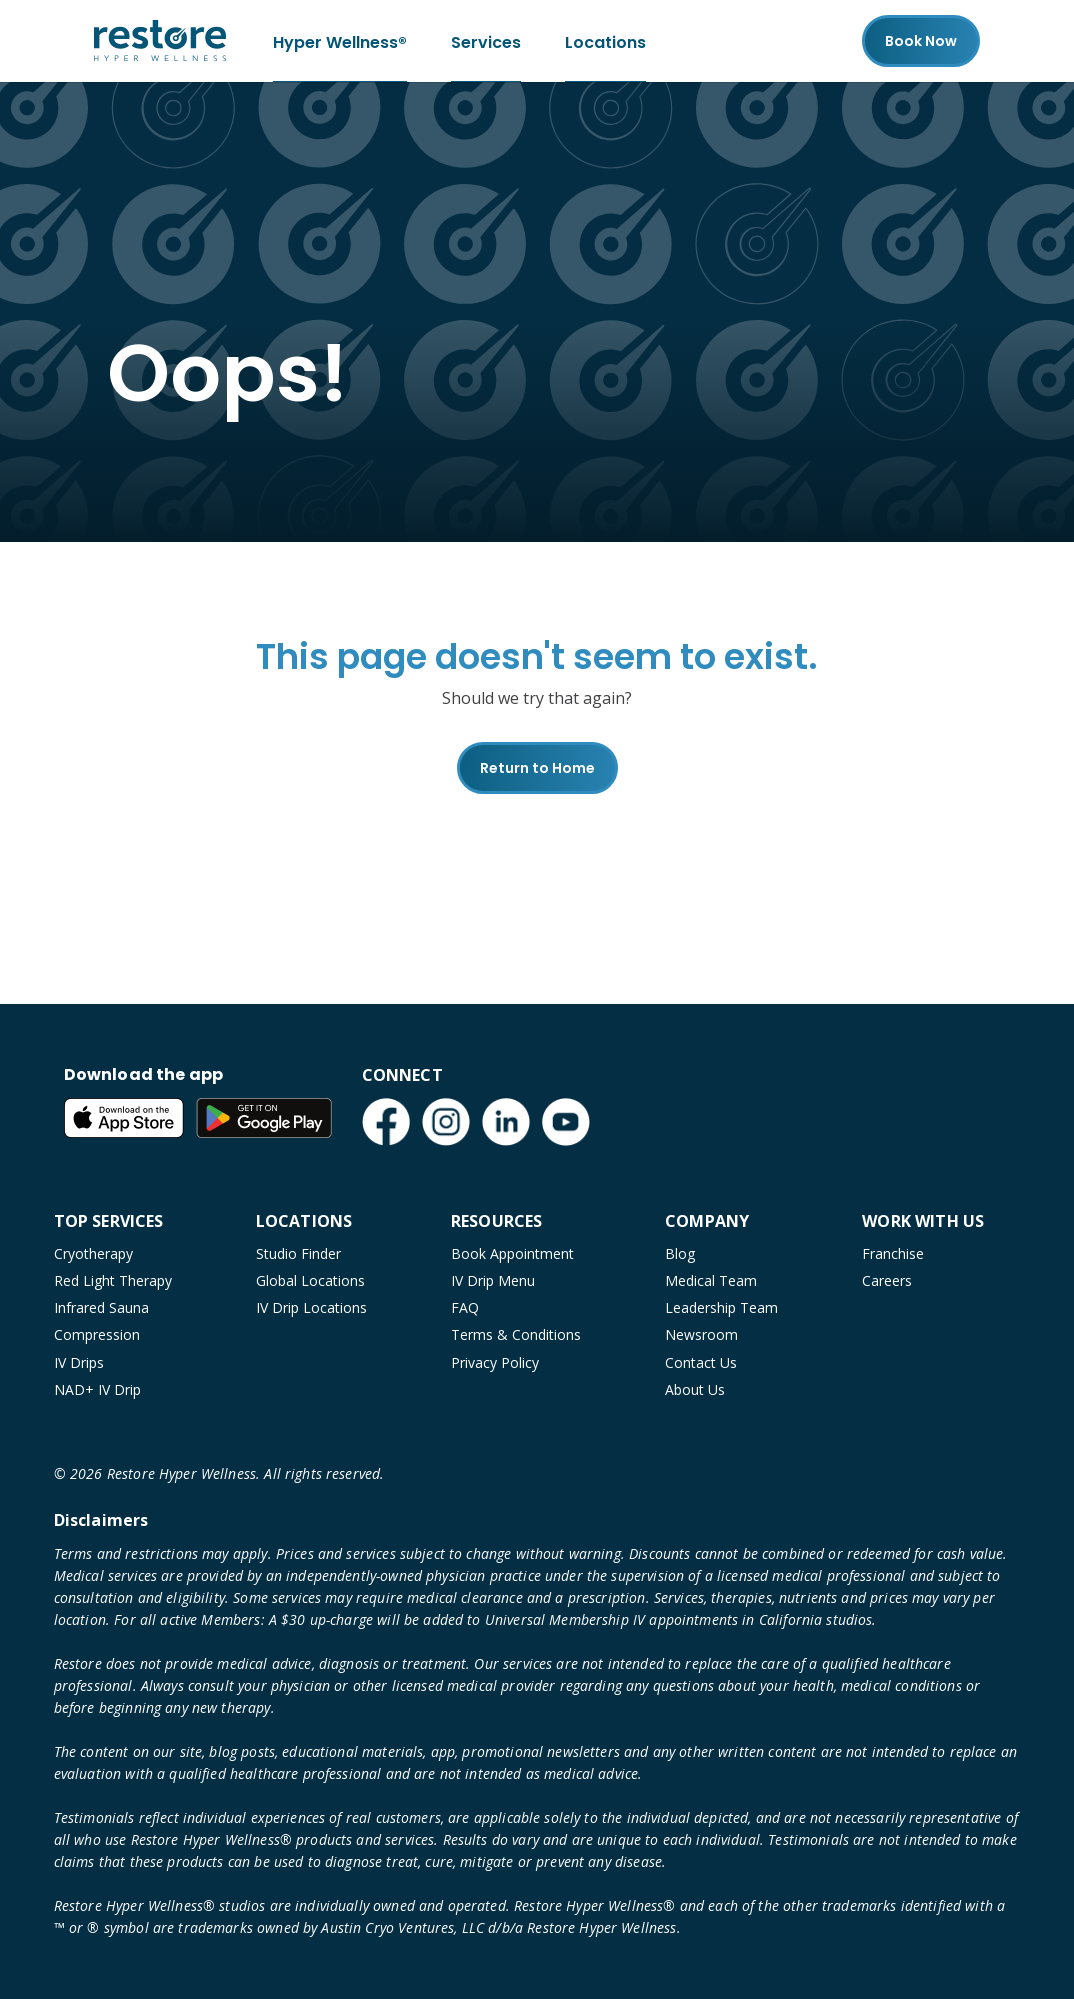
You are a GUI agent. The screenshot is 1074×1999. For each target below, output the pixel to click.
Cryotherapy (93, 1253)
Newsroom (701, 1334)
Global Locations (310, 1280)
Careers (887, 1280)
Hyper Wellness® (340, 40)
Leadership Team (721, 1307)
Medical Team (711, 1280)
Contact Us (701, 1362)
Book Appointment (512, 1253)
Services (486, 40)
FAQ (465, 1307)
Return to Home (537, 768)
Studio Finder (298, 1253)
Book (921, 41)
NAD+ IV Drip (97, 1389)
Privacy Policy (495, 1362)
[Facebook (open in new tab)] (386, 1122)
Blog (680, 1253)
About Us (695, 1389)
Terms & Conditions (516, 1334)
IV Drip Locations (311, 1307)
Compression (97, 1334)
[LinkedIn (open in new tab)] (506, 1122)
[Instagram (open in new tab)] (446, 1122)
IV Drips (79, 1362)
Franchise (893, 1253)
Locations (605, 40)
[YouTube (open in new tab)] (566, 1122)
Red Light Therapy (113, 1280)
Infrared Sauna (101, 1307)
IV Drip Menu (493, 1280)
